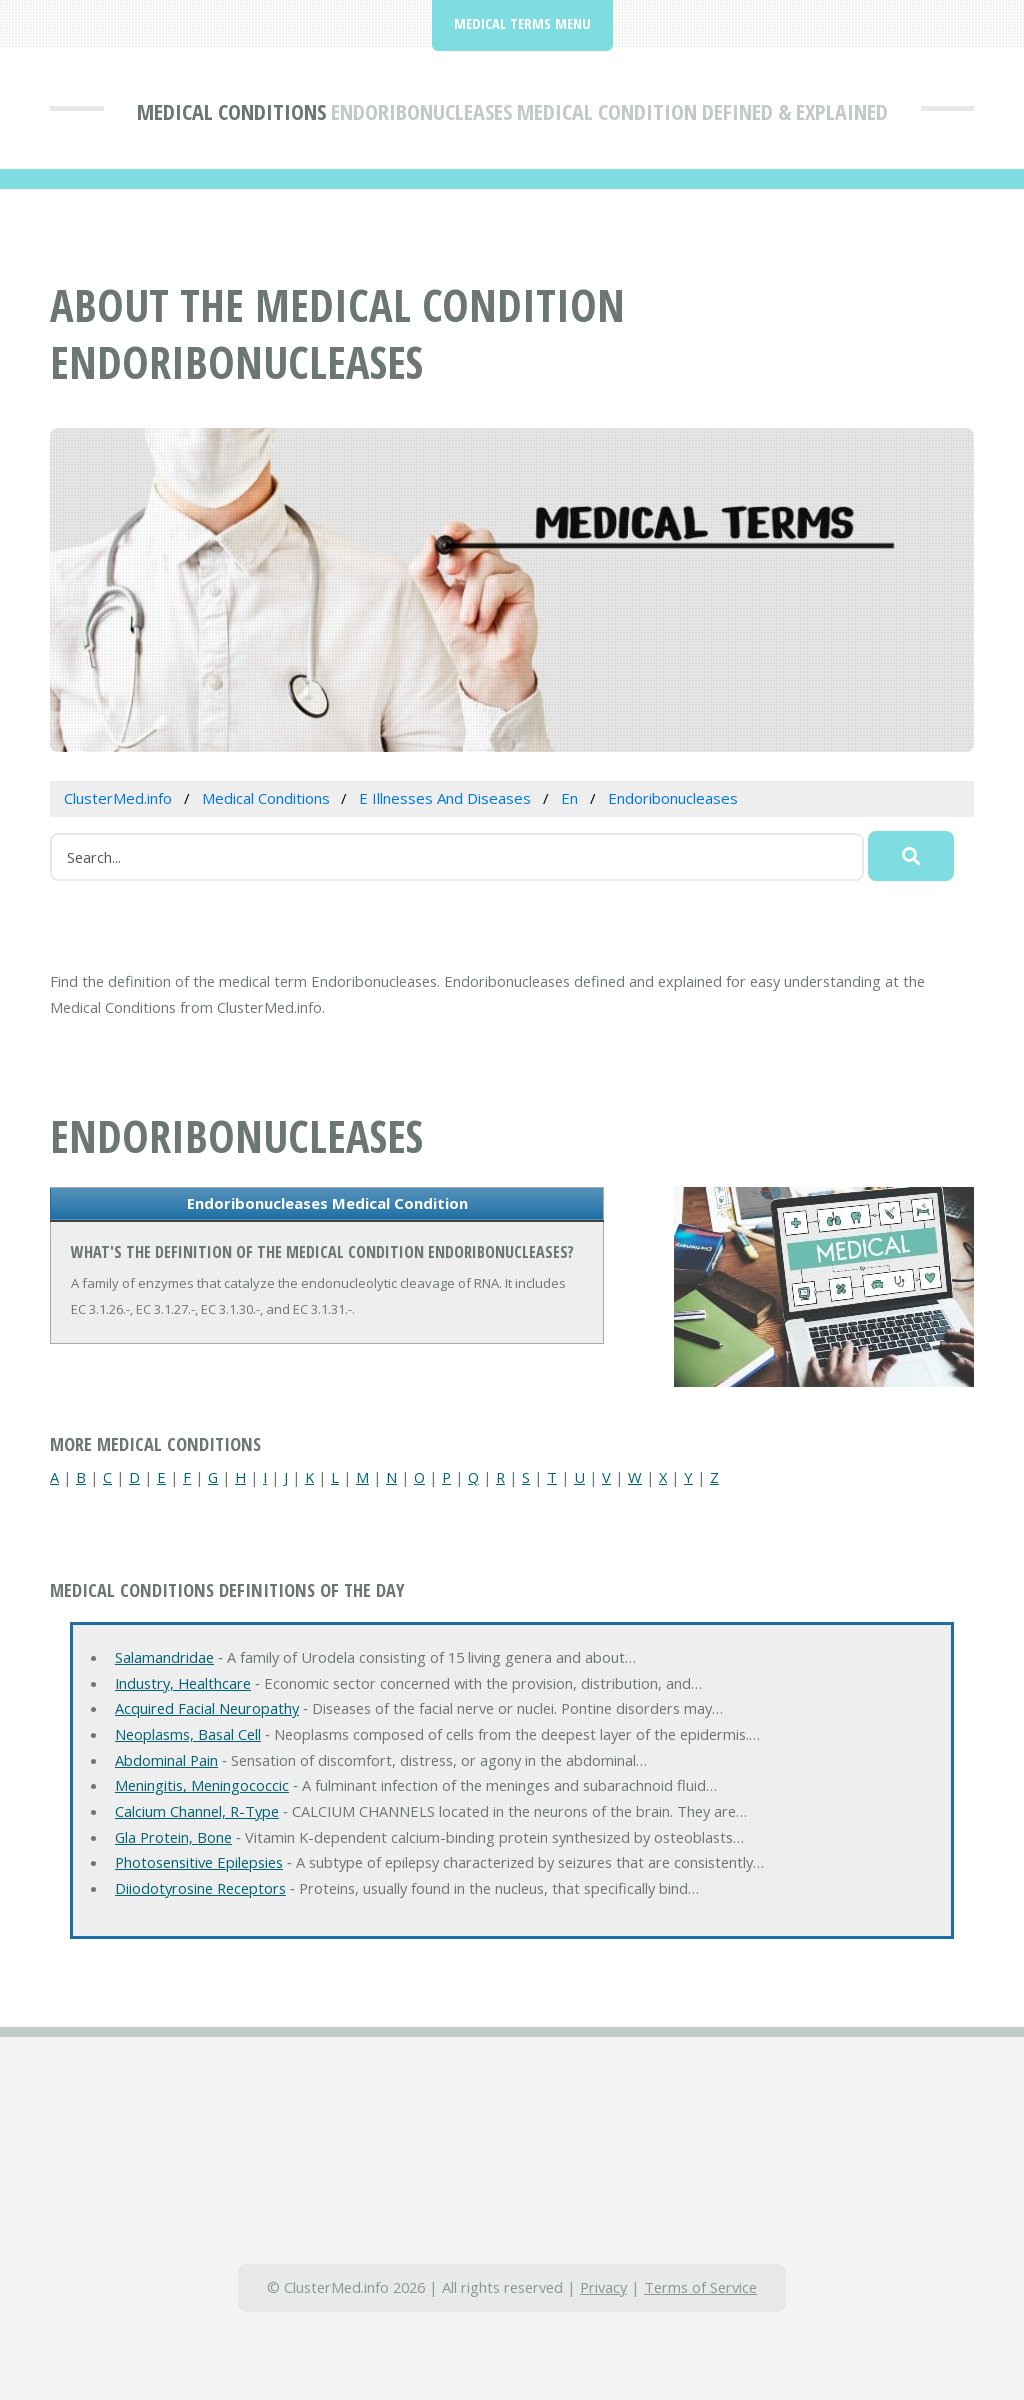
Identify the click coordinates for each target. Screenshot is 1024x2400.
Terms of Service (700, 2287)
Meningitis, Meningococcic (202, 1785)
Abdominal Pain (166, 1760)
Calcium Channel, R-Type (197, 1811)
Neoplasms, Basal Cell (188, 1734)
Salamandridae (164, 1657)
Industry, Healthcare (183, 1683)
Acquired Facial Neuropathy (207, 1708)
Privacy (603, 2287)
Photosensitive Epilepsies (199, 1862)
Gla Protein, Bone (173, 1837)
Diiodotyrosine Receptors (200, 1888)
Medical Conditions (231, 111)
